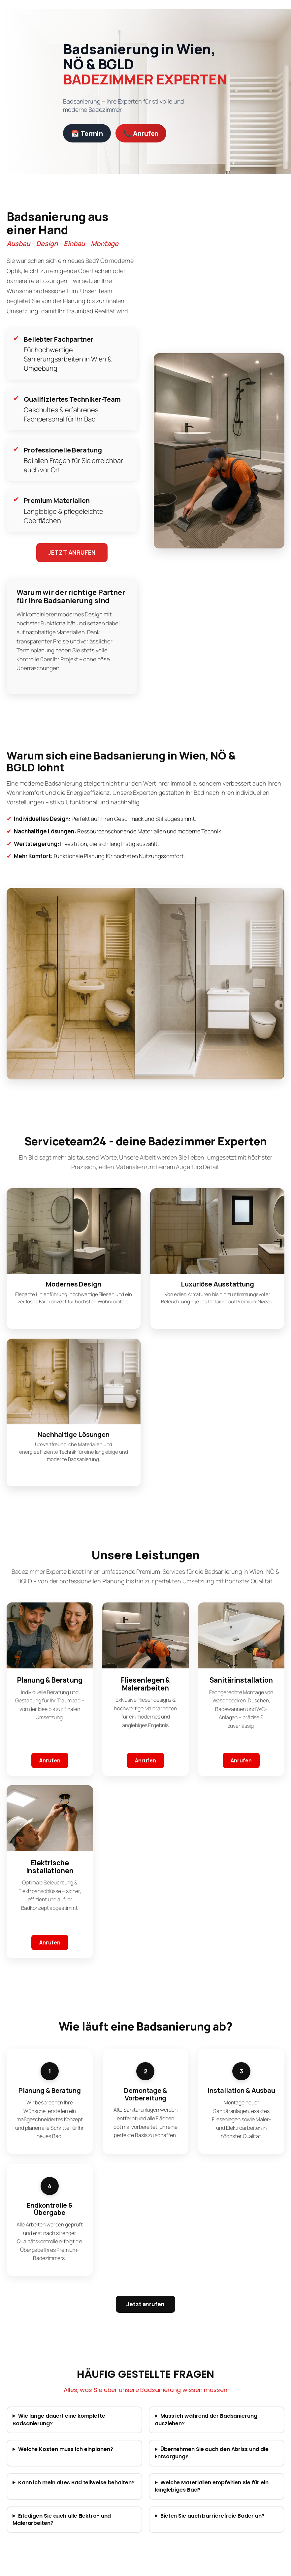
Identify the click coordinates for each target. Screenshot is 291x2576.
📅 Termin (87, 133)
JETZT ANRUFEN (72, 552)
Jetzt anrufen (145, 2304)
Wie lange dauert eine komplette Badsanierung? (59, 2419)
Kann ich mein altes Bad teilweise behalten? (76, 2482)
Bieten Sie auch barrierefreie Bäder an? (212, 2516)
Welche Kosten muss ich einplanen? (65, 2449)
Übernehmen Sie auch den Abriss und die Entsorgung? (212, 2453)
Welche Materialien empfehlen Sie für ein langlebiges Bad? (212, 2486)
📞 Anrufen (140, 133)
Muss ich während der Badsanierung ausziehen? (206, 2419)
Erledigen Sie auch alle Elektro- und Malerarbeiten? (62, 2519)
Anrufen (49, 1760)
